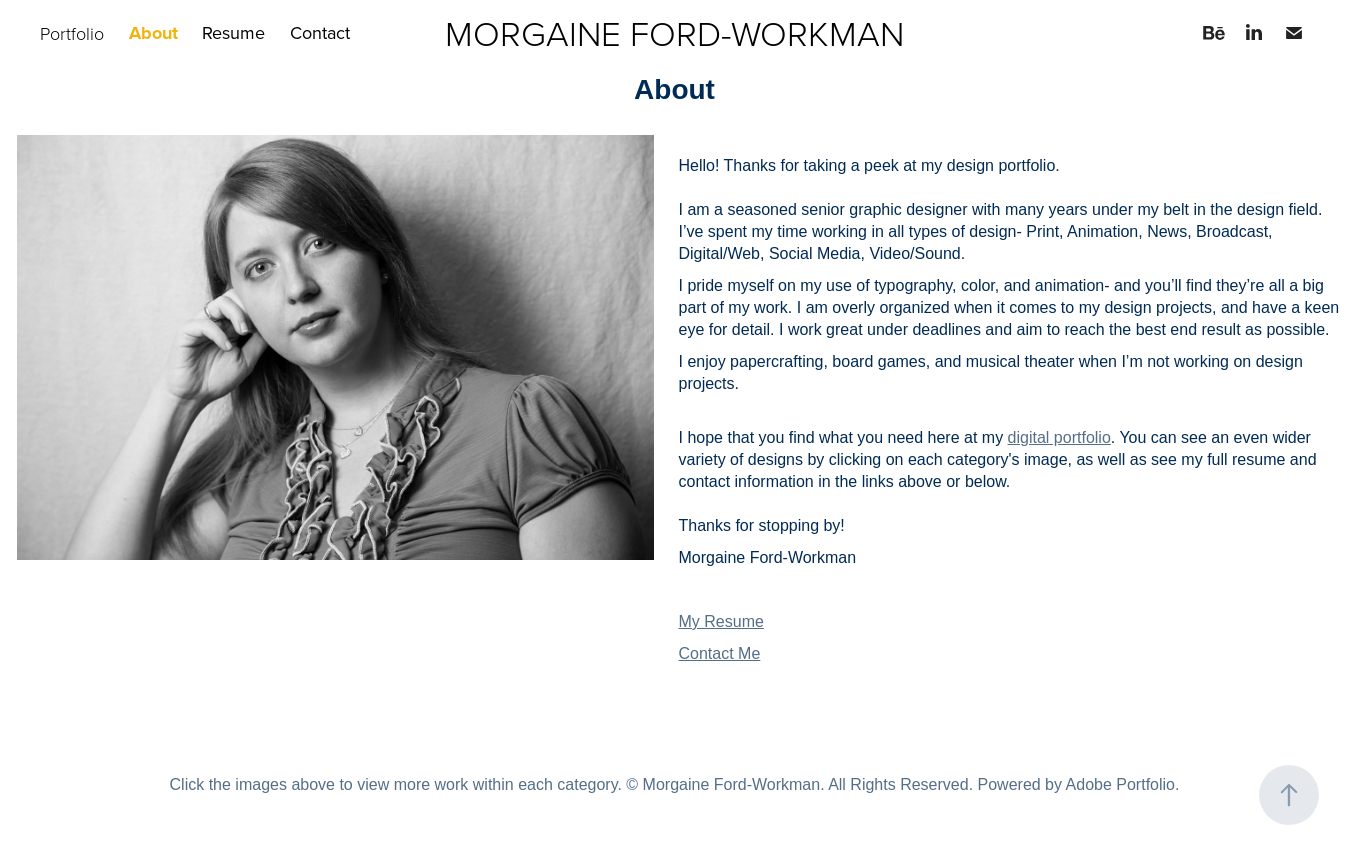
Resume (233, 32)
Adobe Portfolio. (1123, 784)
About (153, 33)
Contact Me (720, 653)
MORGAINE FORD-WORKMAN (674, 32)
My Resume (721, 621)
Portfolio (72, 33)
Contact (320, 32)
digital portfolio (1059, 437)
